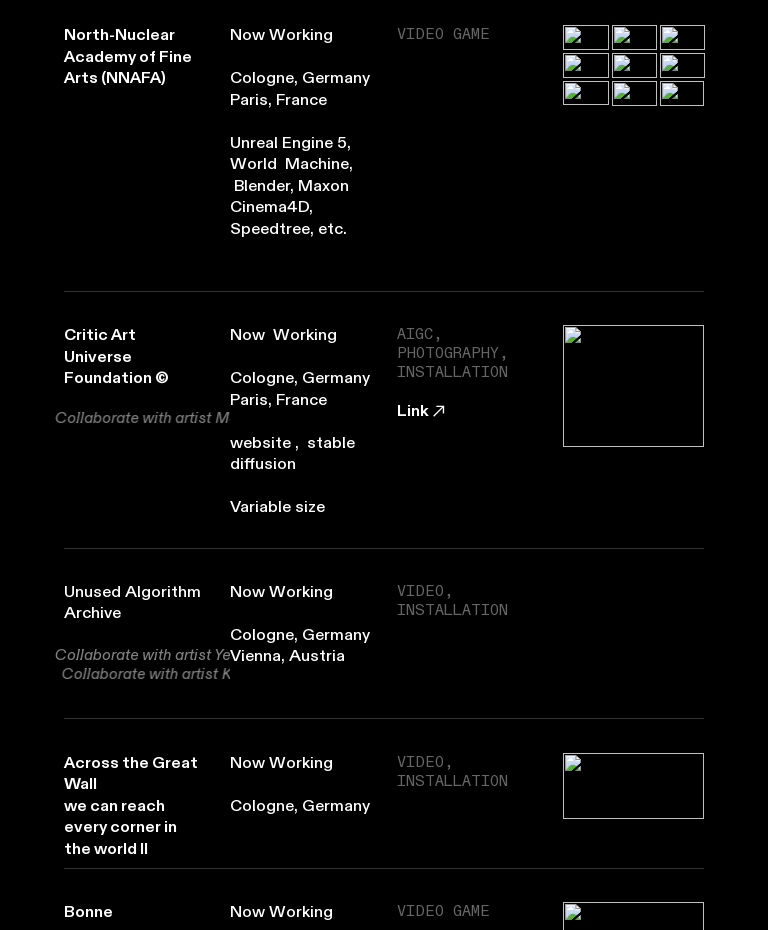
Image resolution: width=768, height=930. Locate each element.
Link (423, 411)
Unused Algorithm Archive (132, 603)
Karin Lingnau (183, 674)
